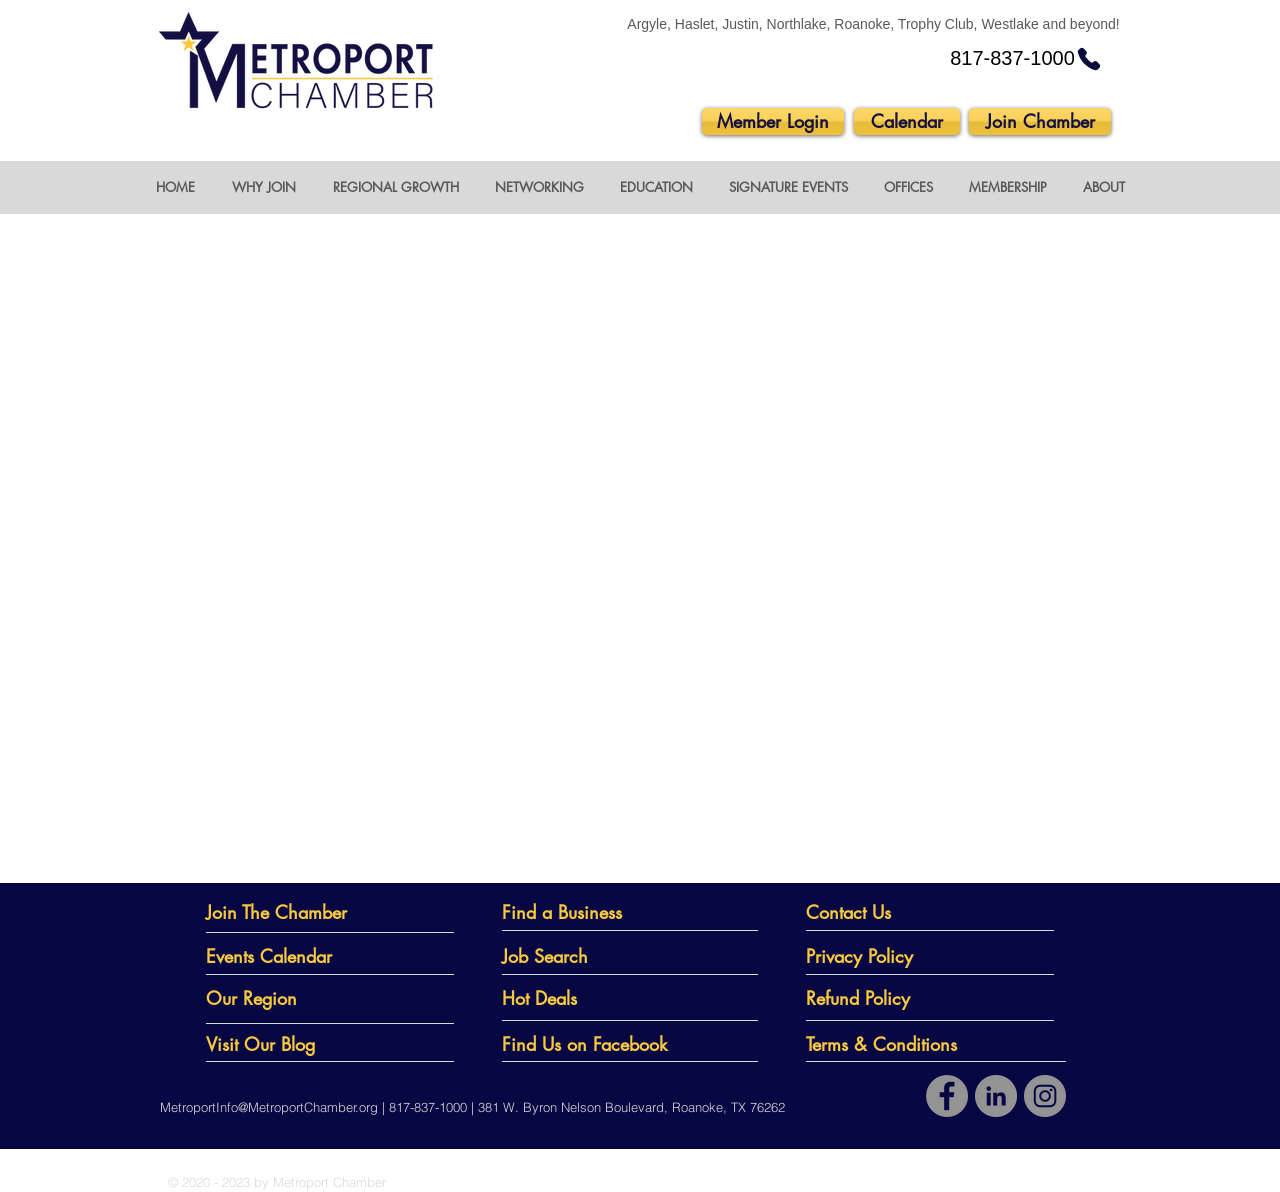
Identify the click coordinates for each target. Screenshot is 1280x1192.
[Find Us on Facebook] (593, 1044)
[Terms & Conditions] (895, 1044)
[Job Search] (585, 956)
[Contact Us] (881, 912)
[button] (263, 187)
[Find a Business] (577, 912)
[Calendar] (907, 121)
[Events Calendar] (281, 956)
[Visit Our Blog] (293, 1044)
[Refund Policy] (895, 998)
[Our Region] (281, 998)
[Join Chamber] (1040, 121)
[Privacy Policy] (895, 956)
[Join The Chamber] (292, 912)
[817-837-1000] (1026, 59)
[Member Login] (773, 121)
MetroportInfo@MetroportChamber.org (269, 1107)
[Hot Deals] (585, 998)
